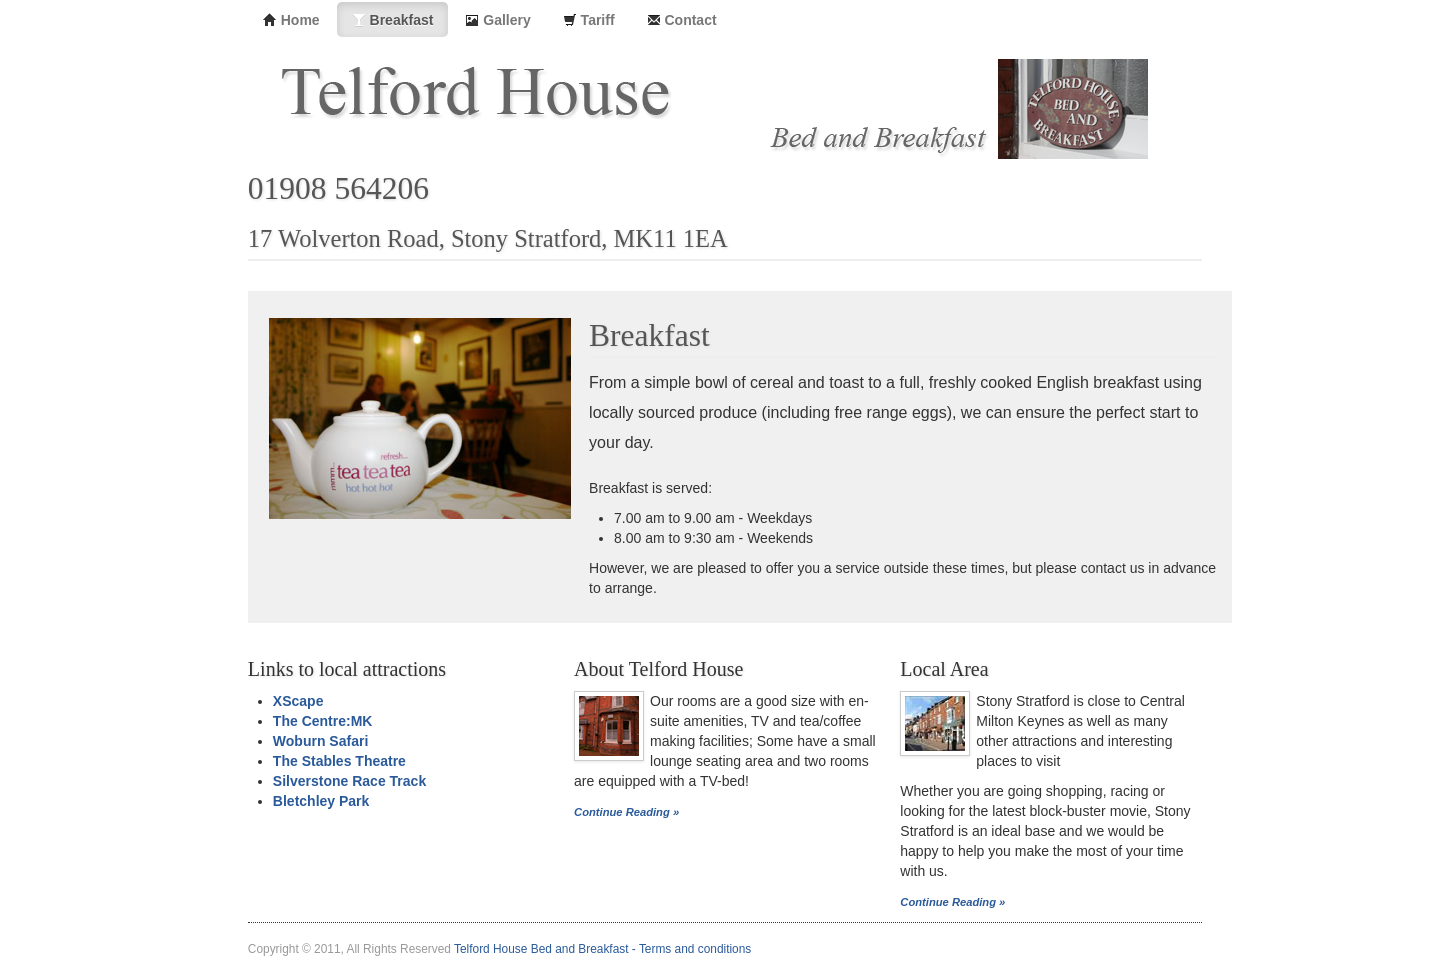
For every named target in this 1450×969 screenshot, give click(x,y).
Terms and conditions (695, 949)
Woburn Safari (320, 741)
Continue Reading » (626, 812)
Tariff (589, 20)
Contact (682, 20)
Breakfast (393, 20)
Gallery (497, 20)
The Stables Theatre (339, 761)
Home (291, 20)
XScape (298, 701)
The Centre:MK (323, 721)
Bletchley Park (321, 801)
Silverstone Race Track (349, 781)
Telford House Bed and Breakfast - (546, 949)
